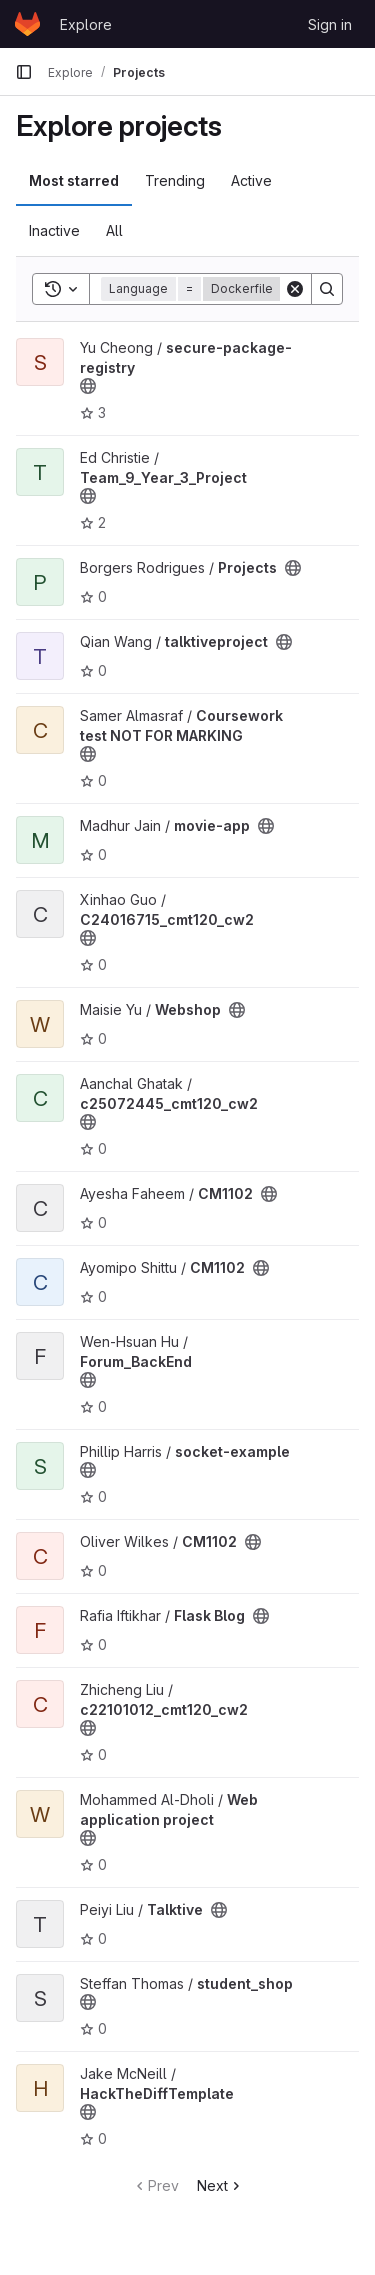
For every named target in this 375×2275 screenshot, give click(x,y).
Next (220, 2185)
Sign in (330, 24)
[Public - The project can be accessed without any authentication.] (88, 386)
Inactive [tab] (54, 230)
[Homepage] (27, 24)
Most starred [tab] (74, 180)
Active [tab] (251, 180)
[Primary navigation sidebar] (24, 72)
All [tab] (114, 230)
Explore (86, 24)
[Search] (327, 289)
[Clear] (295, 289)
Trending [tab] (175, 180)
